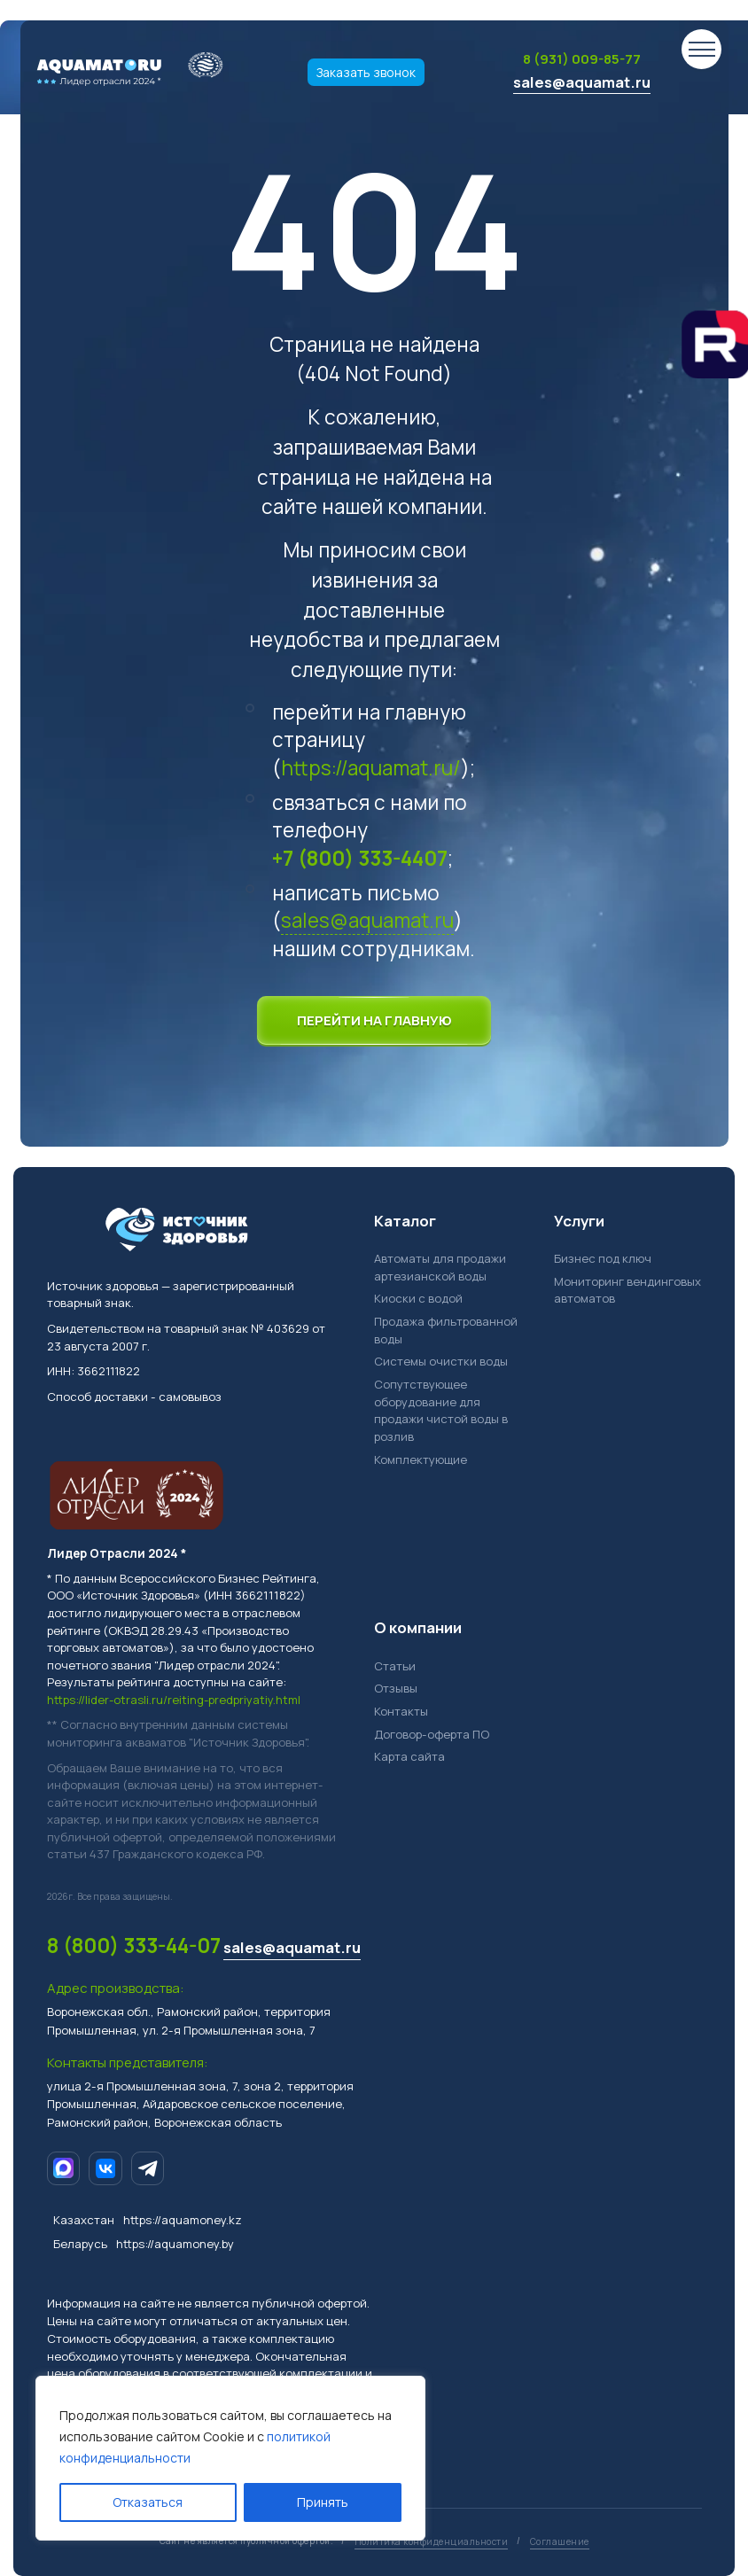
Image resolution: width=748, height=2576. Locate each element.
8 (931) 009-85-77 (582, 59)
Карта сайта (409, 1756)
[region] (230, 2458)
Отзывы (395, 1688)
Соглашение (559, 2541)
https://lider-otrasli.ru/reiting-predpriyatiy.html (173, 1700)
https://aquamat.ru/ (371, 768)
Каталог (405, 1220)
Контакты (401, 1711)
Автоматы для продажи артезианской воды (440, 1267)
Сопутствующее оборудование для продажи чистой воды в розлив (441, 1410)
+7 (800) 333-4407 (360, 858)
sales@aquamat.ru (582, 82)
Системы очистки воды (441, 1361)
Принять (322, 2502)
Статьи (395, 1666)
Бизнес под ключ (602, 1258)
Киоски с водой (418, 1298)
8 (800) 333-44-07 (134, 1945)
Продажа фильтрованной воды (446, 1330)
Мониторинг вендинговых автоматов (627, 1290)
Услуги (579, 1220)
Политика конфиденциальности (432, 2541)
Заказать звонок (366, 72)
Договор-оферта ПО (431, 1734)
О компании (418, 1627)
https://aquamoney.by (175, 2244)
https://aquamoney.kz (182, 2220)
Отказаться (148, 2502)
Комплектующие (420, 1459)
